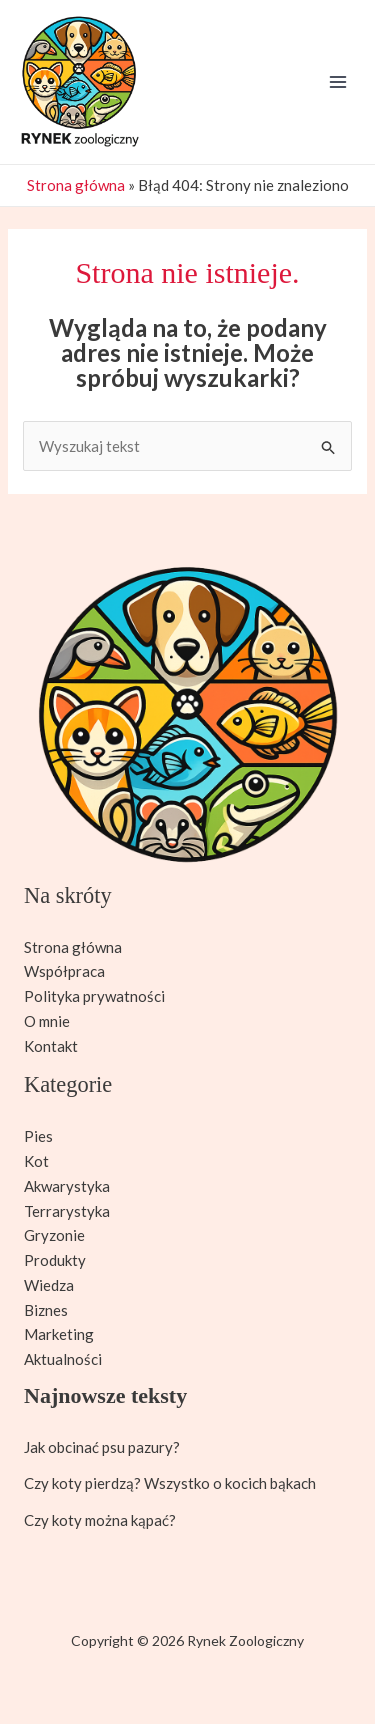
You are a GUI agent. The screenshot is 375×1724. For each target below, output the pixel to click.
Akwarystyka (67, 1186)
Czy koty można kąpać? (100, 1520)
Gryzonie (54, 1235)
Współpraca (64, 971)
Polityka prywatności (94, 996)
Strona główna (76, 185)
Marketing (59, 1334)
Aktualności (63, 1359)
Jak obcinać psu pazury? (102, 1447)
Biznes (46, 1310)
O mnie (47, 1021)
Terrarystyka (67, 1211)
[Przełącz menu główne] (338, 82)
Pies (38, 1136)
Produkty (55, 1260)
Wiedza (49, 1285)
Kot (36, 1161)
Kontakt (51, 1046)
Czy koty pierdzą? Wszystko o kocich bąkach (170, 1483)
